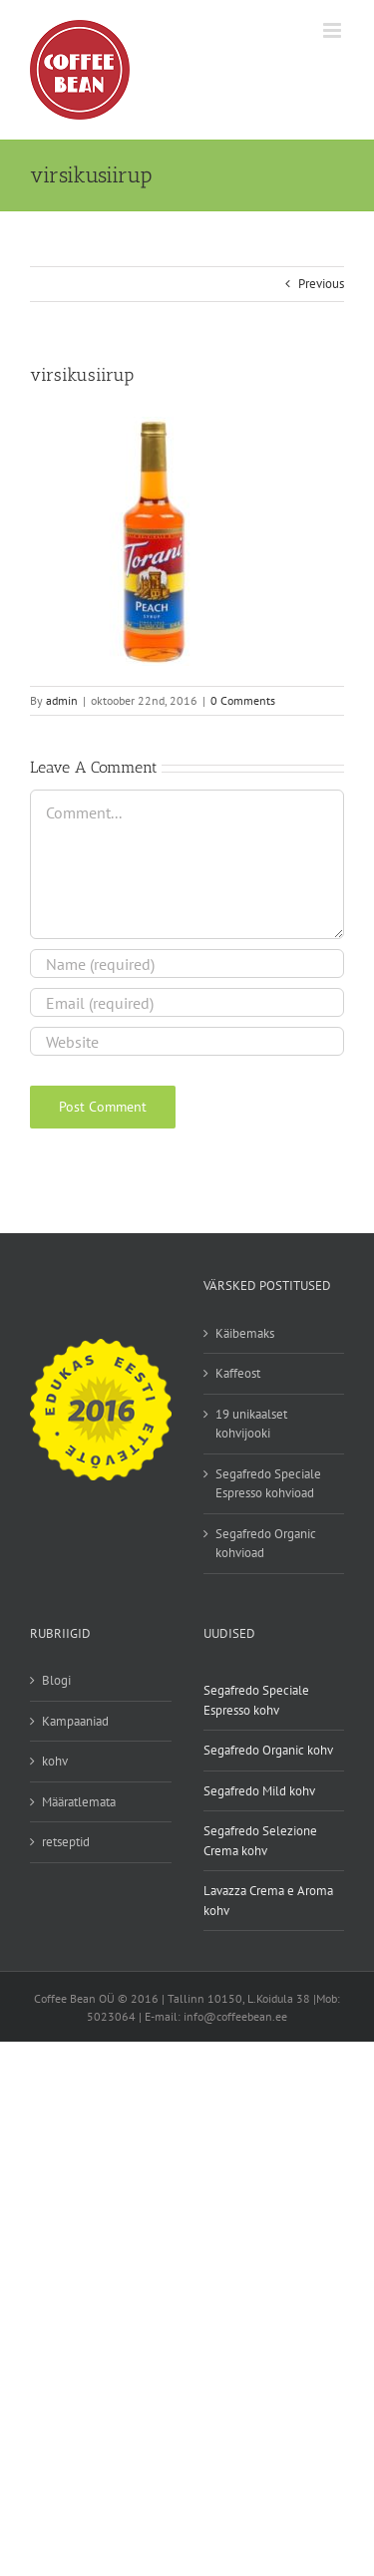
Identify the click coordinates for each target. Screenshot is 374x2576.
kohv (55, 1761)
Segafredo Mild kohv (259, 1790)
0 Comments (242, 700)
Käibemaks (244, 1333)
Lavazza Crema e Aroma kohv (268, 1900)
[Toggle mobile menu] (333, 30)
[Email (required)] (187, 1002)
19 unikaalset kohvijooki (251, 1424)
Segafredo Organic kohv (268, 1750)
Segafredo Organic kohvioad (265, 1543)
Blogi (56, 1680)
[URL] (187, 1041)
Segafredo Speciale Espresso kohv (256, 1700)
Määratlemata (79, 1801)
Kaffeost (237, 1373)
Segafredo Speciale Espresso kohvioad (268, 1483)
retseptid (66, 1841)
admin (62, 700)
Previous (321, 283)
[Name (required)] (187, 963)
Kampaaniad (75, 1721)
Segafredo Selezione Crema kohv (260, 1840)
